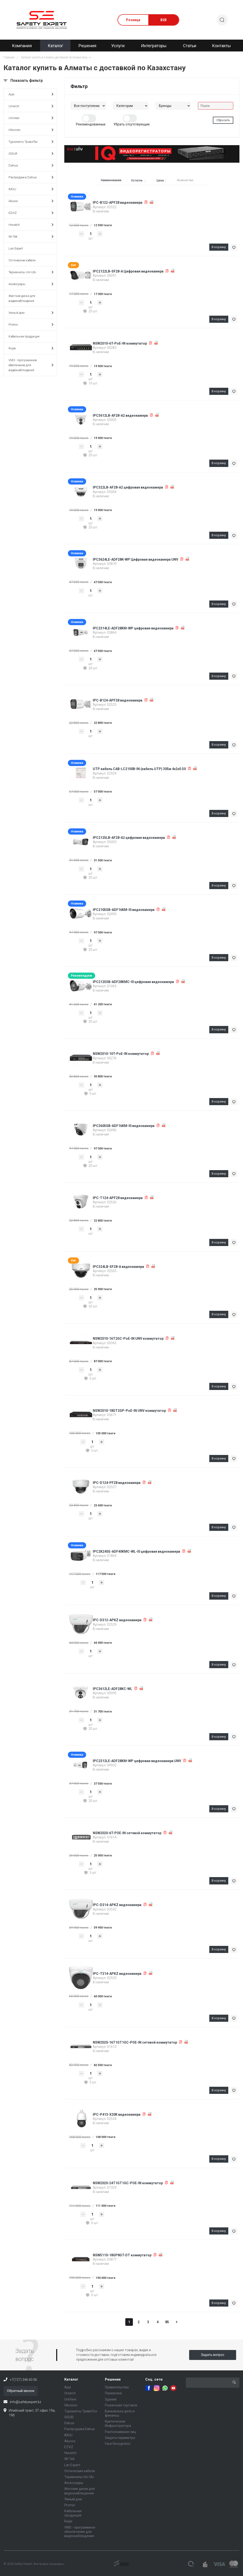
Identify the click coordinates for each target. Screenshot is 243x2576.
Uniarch (31, 106)
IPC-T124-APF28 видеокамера (118, 1198)
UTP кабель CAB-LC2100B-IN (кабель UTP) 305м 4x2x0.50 (139, 769)
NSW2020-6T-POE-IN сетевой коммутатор (127, 1833)
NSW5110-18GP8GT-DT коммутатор (122, 2255)
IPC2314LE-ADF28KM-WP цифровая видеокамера (133, 628)
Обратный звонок (20, 2391)
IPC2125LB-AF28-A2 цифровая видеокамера (129, 838)
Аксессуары (31, 284)
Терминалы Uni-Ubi (31, 272)
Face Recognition (118, 2444)
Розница (133, 20)
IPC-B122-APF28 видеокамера (117, 202)
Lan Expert (16, 248)
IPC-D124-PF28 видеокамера (116, 1483)
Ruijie (31, 348)
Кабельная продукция (24, 336)
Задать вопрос (212, 2355)
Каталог (71, 2379)
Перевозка (113, 2393)
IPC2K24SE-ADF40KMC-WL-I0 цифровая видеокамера (136, 1551)
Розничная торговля (121, 2405)
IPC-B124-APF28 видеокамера (117, 700)
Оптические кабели (22, 260)
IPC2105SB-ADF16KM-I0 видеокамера (123, 910)
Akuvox (31, 201)
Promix (31, 324)
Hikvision (31, 130)
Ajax (31, 94)
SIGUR (31, 153)
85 (167, 2322)
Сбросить (223, 120)
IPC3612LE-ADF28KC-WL (112, 1689)
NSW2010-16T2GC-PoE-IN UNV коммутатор (128, 1338)
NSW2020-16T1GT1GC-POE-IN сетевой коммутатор (135, 2042)
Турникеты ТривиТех (31, 141)
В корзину (219, 247)
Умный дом (31, 312)
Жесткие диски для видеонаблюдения (22, 298)
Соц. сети (154, 2379)
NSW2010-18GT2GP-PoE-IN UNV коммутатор (129, 1411)
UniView (31, 118)
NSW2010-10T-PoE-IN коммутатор (121, 1054)
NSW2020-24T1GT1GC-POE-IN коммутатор (128, 2183)
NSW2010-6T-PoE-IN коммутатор (120, 343)
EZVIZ (31, 213)
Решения (113, 2379)
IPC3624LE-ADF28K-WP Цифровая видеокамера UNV (135, 559)
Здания (111, 2399)
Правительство (117, 2387)
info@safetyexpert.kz (25, 2402)
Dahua (31, 165)
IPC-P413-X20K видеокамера (116, 2114)
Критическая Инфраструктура (118, 2423)
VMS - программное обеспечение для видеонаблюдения (31, 365)
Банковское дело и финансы (120, 2413)
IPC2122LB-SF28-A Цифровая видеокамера (128, 271)
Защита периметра (120, 2438)
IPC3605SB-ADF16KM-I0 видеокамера (123, 1126)
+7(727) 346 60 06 (23, 2380)
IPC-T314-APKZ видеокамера (117, 1974)
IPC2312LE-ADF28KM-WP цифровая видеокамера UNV (137, 1761)
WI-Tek (31, 236)
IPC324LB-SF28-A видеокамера (118, 1267)
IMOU (31, 189)
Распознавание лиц (120, 2432)
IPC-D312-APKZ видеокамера (117, 1620)
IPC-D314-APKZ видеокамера (117, 1905)
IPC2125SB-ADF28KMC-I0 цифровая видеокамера (133, 982)
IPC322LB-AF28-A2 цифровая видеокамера (128, 487)
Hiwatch (31, 224)
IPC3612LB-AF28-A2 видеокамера (120, 415)
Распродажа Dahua (31, 177)
